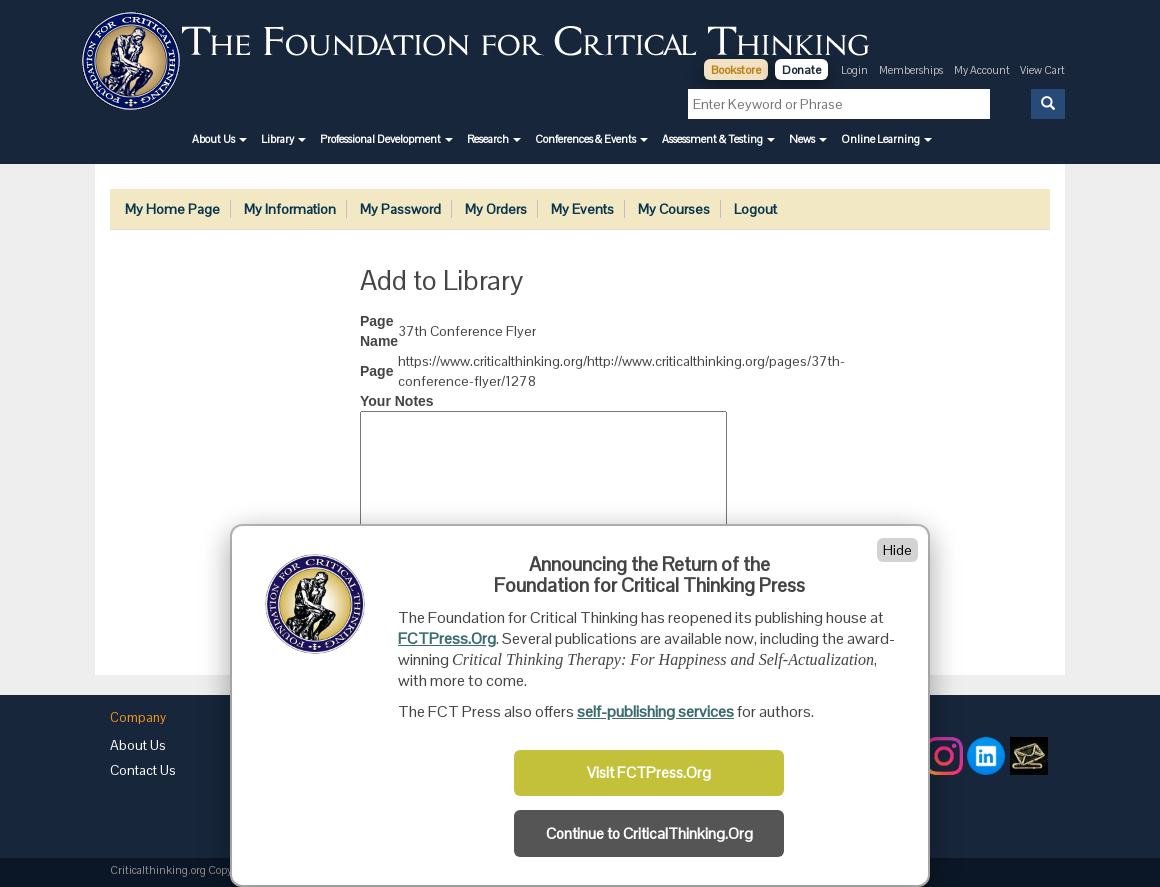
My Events (582, 209)
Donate (801, 70)
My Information (290, 209)
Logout (755, 209)
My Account (983, 70)
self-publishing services (655, 711)
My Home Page (172, 209)
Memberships (911, 70)
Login (854, 70)
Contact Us (143, 770)
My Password (400, 209)
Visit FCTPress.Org (649, 773)
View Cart (1042, 70)
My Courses (674, 209)
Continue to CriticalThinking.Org (649, 834)
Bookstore (736, 70)
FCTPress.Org (447, 638)
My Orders (496, 209)
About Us (138, 745)
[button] (219, 139)
